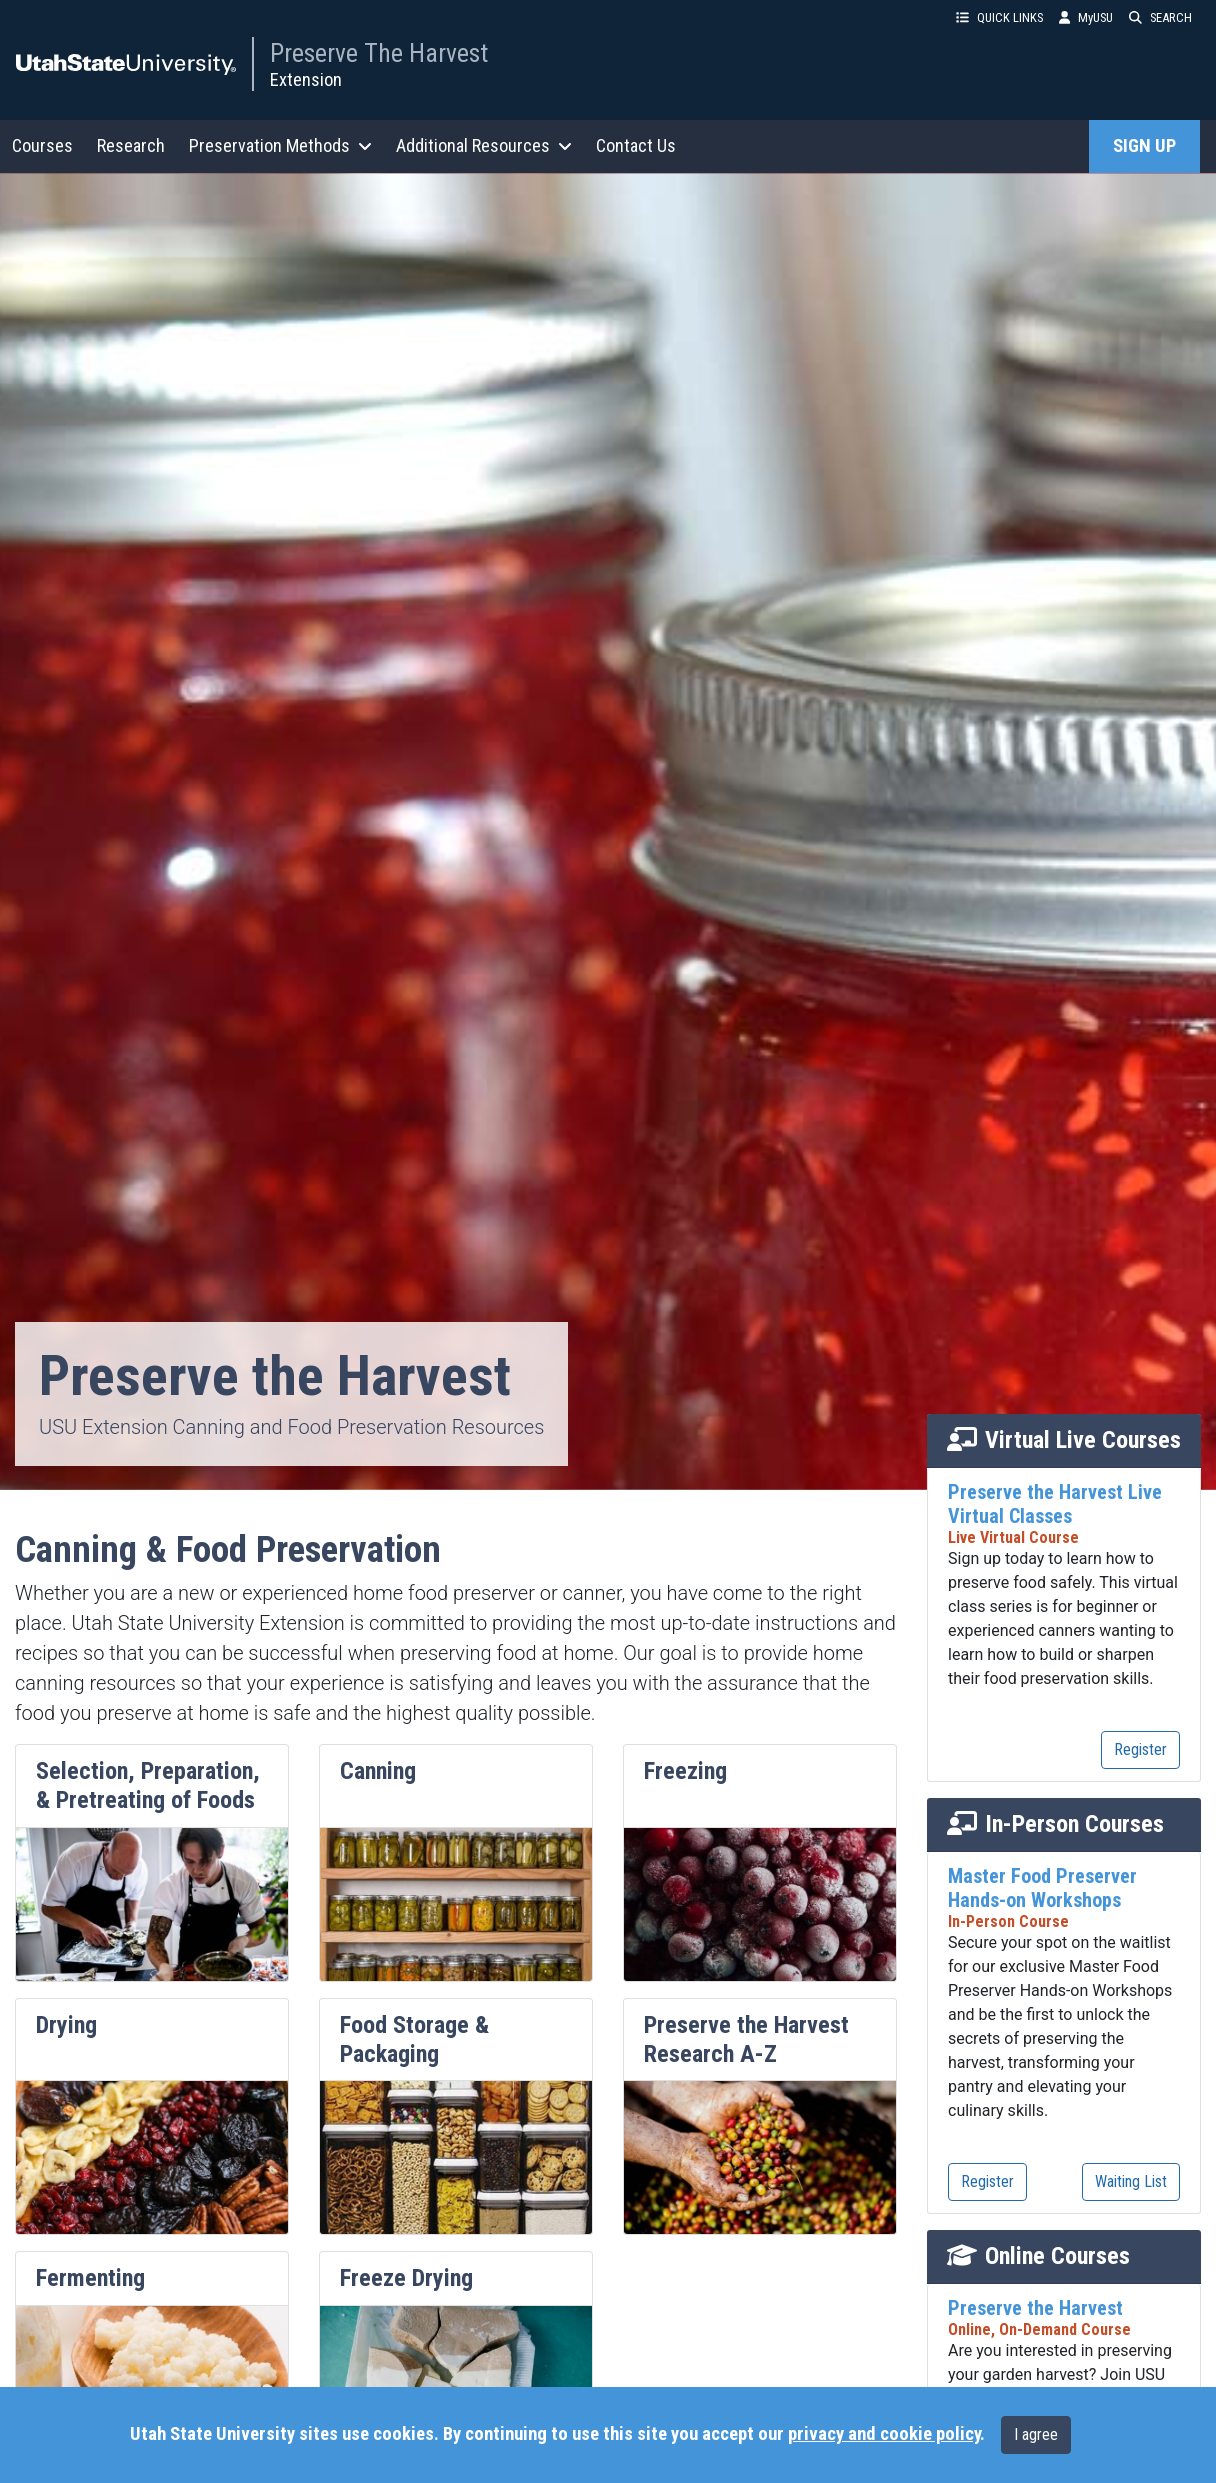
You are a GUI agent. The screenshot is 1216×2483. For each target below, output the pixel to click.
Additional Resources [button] (484, 145)
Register (1140, 1749)
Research (131, 145)
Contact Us (636, 145)
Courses (42, 145)
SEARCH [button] (1160, 17)
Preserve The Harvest (379, 53)
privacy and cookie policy (884, 2434)
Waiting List (1131, 2181)
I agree (1036, 2434)
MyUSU (1086, 17)
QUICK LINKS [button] (999, 17)
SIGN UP (1144, 146)
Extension (306, 79)
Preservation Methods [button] (280, 145)
